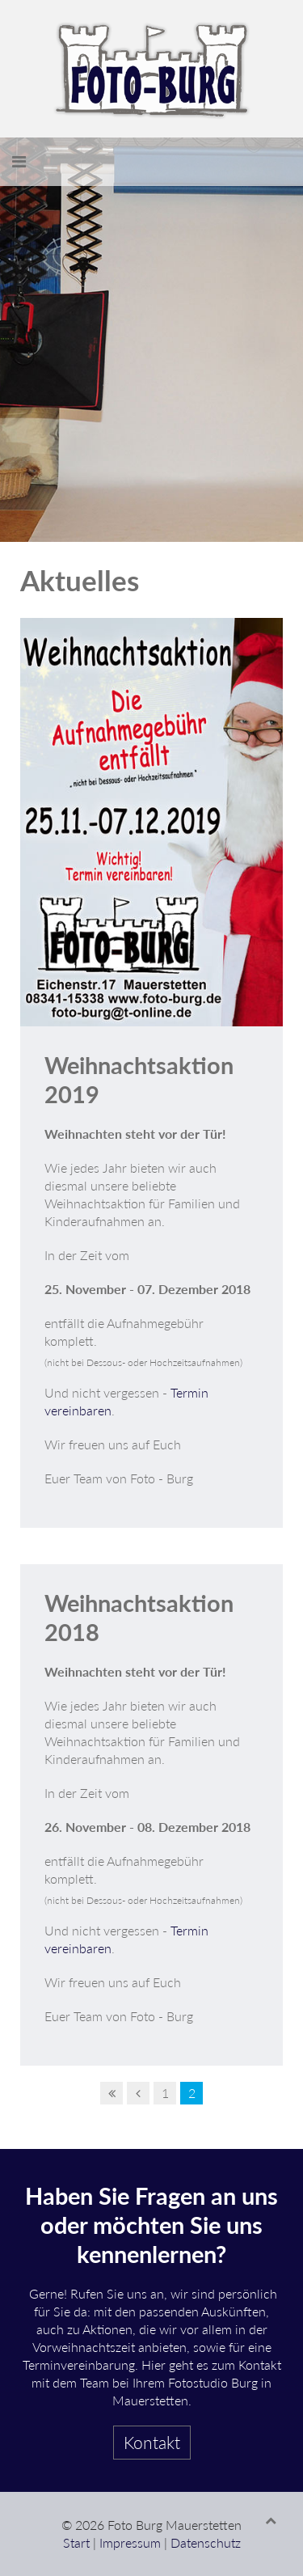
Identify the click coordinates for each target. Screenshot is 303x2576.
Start (76, 2542)
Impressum (130, 2542)
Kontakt (152, 2442)
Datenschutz (205, 2542)
